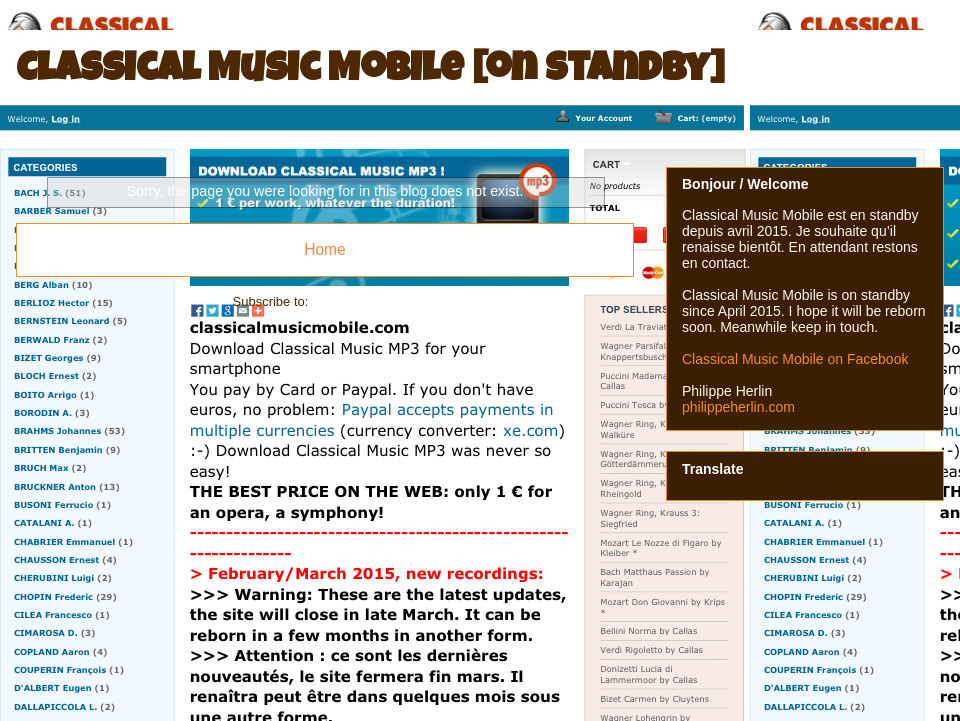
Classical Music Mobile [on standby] (370, 72)
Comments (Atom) (364, 301)
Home (325, 249)
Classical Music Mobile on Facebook (795, 359)
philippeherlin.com (738, 407)
